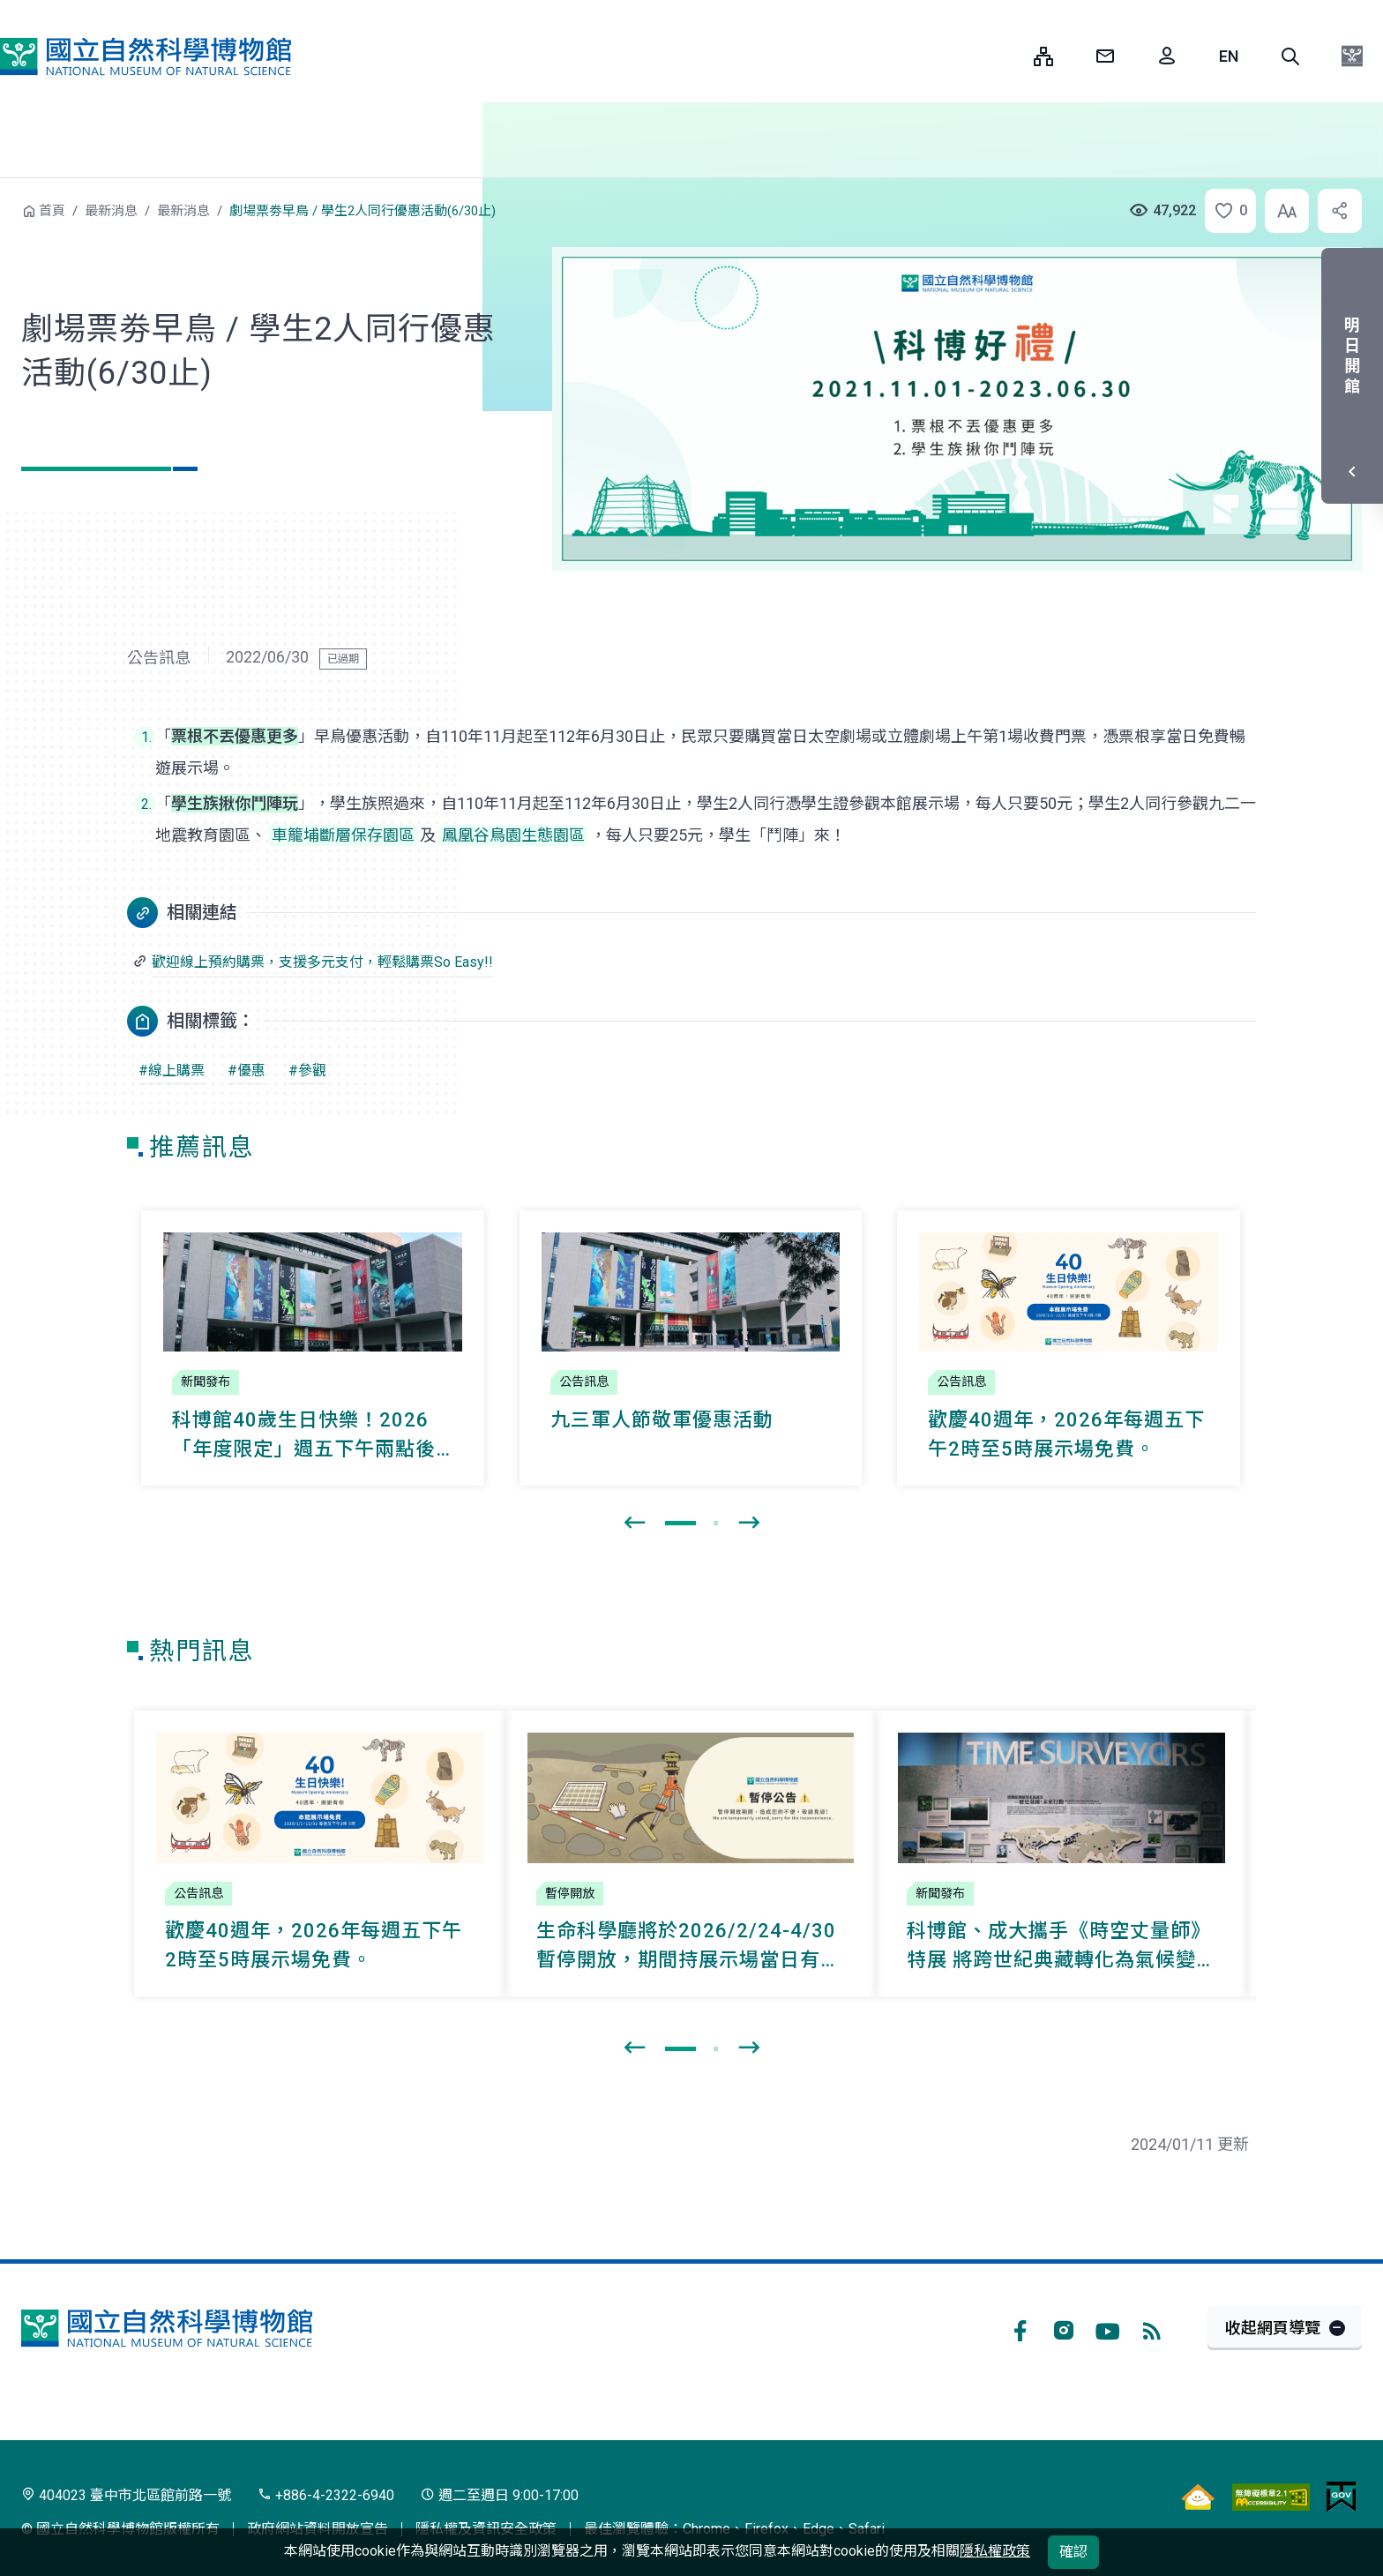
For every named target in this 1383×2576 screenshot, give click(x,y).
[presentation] (634, 1523)
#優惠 (246, 1070)
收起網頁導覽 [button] (1272, 2327)
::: (1007, 56)
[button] (1290, 56)
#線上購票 (171, 1070)
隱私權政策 (995, 2550)
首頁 (52, 211)
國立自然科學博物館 (145, 56)
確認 (1073, 2551)
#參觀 (307, 1070)
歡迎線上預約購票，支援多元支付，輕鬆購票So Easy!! (322, 962)
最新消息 (111, 211)
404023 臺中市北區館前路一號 (126, 2495)
